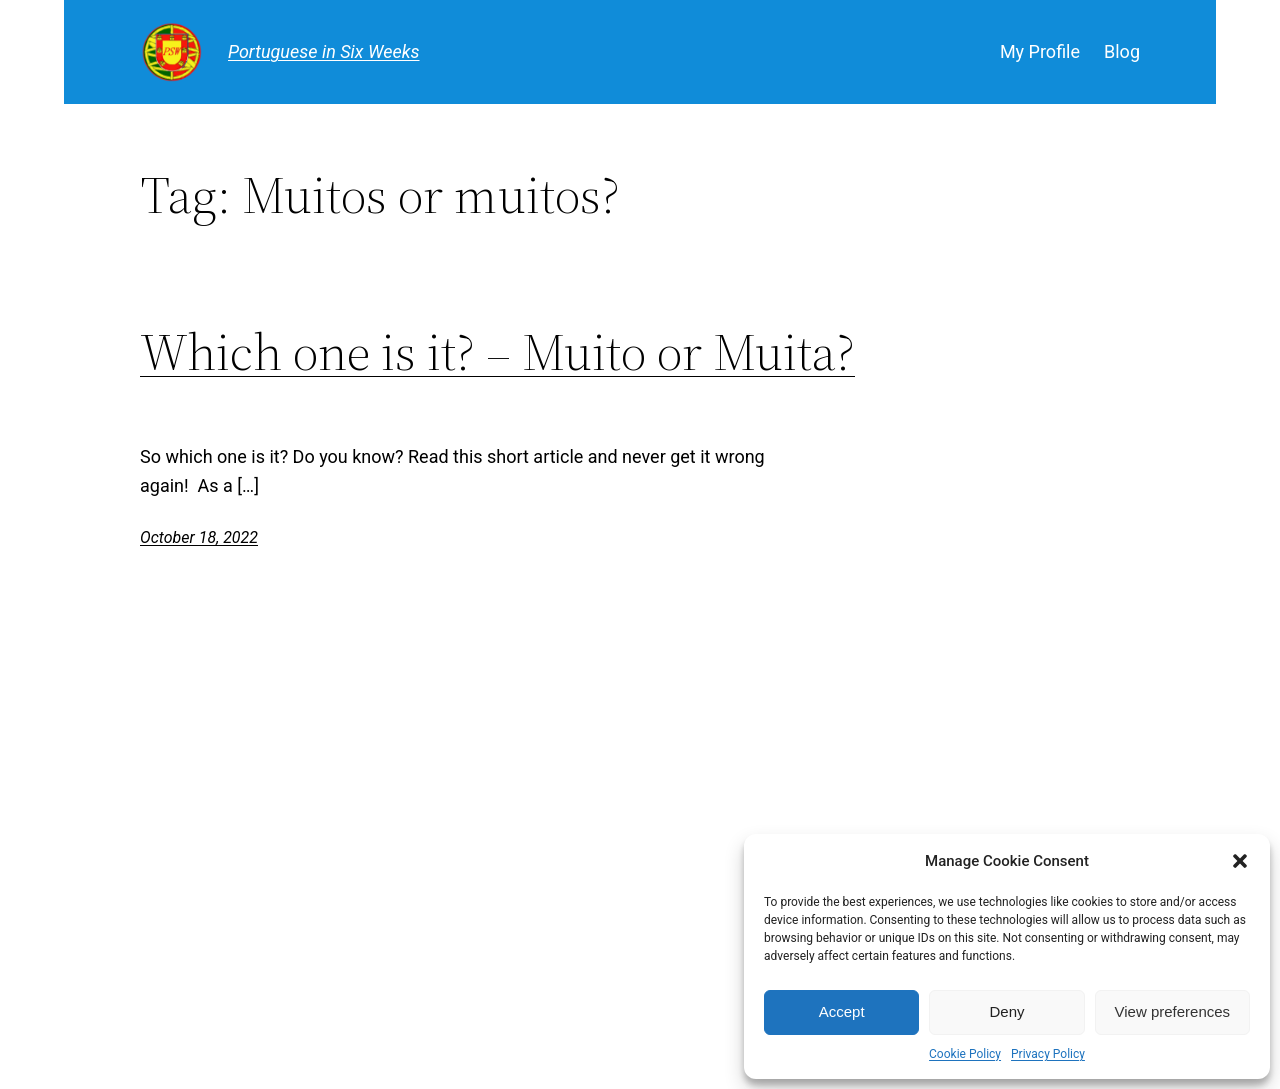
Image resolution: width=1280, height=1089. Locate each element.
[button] (1240, 861)
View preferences (1173, 1011)
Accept (842, 1011)
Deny (1006, 1011)
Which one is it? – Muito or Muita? (497, 352)
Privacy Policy (1048, 1054)
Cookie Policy (965, 1054)
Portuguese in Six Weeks (324, 51)
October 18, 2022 (199, 537)
